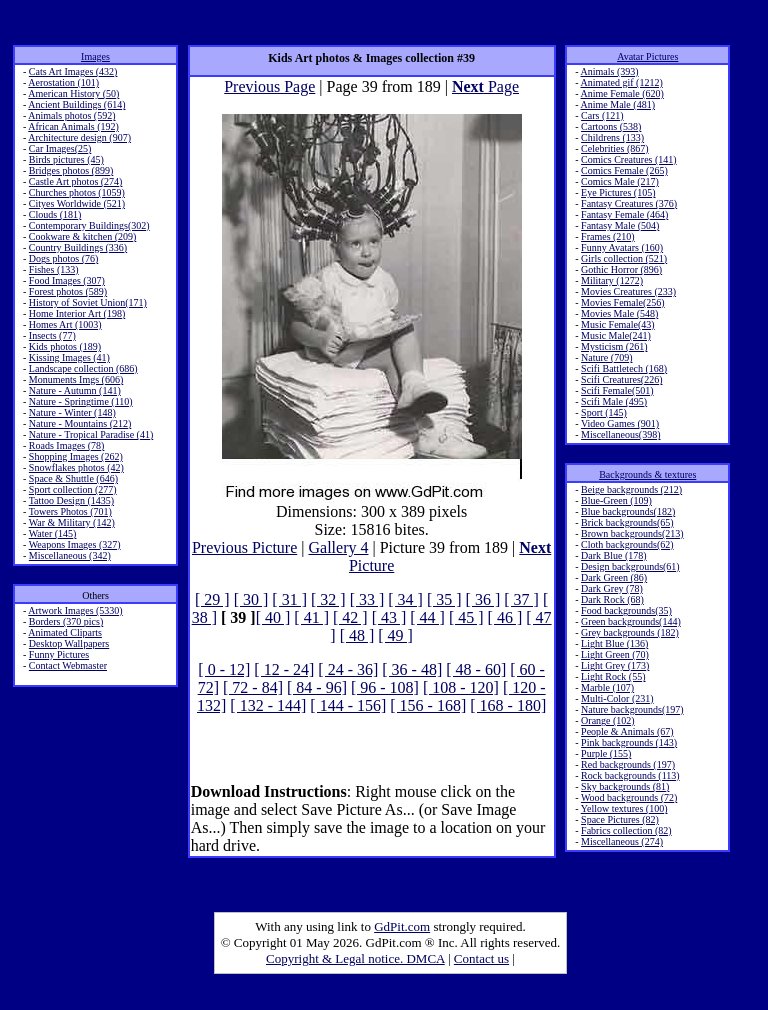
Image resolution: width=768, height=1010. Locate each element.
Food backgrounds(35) (626, 610)
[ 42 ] (350, 617)
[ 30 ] (251, 599)
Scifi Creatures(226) (621, 379)
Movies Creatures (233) (628, 291)
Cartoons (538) (611, 126)
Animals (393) (610, 71)
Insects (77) (52, 335)
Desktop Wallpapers (69, 643)
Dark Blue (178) (614, 555)
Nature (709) (606, 357)
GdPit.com (402, 926)
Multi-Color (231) (617, 698)
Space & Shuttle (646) (73, 478)
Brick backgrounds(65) (627, 522)
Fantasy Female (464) (624, 214)
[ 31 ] (289, 599)
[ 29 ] (212, 599)
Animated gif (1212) (622, 82)
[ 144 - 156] (348, 705)
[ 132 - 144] (268, 705)
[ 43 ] (389, 617)
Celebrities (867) (614, 148)
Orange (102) (608, 720)
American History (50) (73, 93)
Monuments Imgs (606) (76, 379)
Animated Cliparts (65, 632)
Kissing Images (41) (69, 357)
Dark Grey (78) (612, 588)
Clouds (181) (55, 214)
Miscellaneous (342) (70, 555)
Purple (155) (606, 753)
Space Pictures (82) (620, 819)
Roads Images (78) (67, 445)
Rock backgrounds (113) (630, 775)
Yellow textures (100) (624, 808)
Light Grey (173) (615, 665)
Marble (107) (607, 687)
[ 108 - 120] (461, 687)
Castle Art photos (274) (76, 181)
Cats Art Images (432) (73, 71)
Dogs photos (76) (63, 258)
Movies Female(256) (623, 302)
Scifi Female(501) (617, 390)
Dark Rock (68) (612, 599)
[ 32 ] (328, 599)
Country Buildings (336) (78, 247)
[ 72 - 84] (253, 687)
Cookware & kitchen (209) (82, 236)
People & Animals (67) (627, 731)
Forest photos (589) (68, 291)
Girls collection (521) (624, 258)
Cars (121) (602, 115)
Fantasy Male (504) (620, 225)
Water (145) (53, 533)
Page (485, 86)
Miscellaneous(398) (620, 434)
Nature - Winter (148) (72, 412)
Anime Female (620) (622, 93)
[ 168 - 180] (508, 705)
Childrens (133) (612, 137)
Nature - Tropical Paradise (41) (91, 434)
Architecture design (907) (79, 137)
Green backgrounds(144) (631, 621)
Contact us (481, 958)
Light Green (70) (615, 654)
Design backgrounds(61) (630, 566)
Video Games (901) (620, 423)
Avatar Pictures (647, 56)
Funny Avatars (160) (622, 247)
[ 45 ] (466, 617)
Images (95, 56)
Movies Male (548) (619, 313)
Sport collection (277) (73, 489)
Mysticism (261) (614, 346)
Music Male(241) (616, 335)
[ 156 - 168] (428, 705)
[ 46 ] (505, 617)
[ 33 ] (367, 599)
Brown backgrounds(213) (632, 533)
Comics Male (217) (620, 181)
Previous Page (269, 86)
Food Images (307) (67, 280)
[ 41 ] (311, 617)
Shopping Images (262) (76, 456)
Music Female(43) (618, 324)
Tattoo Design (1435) (71, 500)
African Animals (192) (73, 126)
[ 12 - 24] (284, 669)
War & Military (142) (72, 522)
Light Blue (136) (614, 643)
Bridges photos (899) (71, 170)
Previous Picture (244, 547)
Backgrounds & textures (647, 474)
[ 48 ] (357, 635)
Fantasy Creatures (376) (629, 203)
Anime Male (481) (618, 104)
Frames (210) (608, 236)
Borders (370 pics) (66, 621)
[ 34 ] (405, 599)
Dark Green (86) (614, 577)
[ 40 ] (273, 617)
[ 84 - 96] (317, 687)
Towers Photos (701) (70, 511)
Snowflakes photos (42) (76, 467)
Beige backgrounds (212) (631, 489)
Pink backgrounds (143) (629, 742)
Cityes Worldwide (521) (77, 203)
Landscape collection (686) (83, 368)
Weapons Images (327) (75, 544)
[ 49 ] (395, 635)
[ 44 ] (427, 617)
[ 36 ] (483, 599)
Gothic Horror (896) (621, 269)
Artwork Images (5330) (75, 610)
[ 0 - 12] (224, 669)
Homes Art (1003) (65, 324)
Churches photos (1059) (77, 192)
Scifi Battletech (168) (624, 368)
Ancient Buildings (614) (76, 104)
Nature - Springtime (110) (81, 401)
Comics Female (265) (624, 170)
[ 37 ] (521, 599)
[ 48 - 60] (476, 669)
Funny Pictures (59, 654)
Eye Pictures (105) (618, 192)
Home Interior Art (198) (77, 313)
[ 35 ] (444, 599)
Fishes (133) (54, 269)
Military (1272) (612, 280)
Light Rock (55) (613, 676)
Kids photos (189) (65, 346)
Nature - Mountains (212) (80, 423)
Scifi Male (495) (614, 401)
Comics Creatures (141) (629, 159)
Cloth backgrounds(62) (627, 544)
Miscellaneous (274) (622, 841)
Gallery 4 (338, 547)
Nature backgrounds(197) (632, 709)
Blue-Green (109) (616, 500)
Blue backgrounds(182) (628, 511)
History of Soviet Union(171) (88, 302)
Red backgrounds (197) (628, 764)
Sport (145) (604, 412)
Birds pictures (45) (66, 159)
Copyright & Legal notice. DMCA (355, 958)
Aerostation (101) (63, 82)
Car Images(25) (60, 148)
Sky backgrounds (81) (625, 786)
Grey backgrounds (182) (630, 632)
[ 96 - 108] (385, 687)
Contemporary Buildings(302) (89, 225)
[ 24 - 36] (348, 669)
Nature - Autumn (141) (75, 390)
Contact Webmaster (68, 665)
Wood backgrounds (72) (629, 797)
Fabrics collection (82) (626, 830)
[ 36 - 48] (412, 669)
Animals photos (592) (71, 115)
